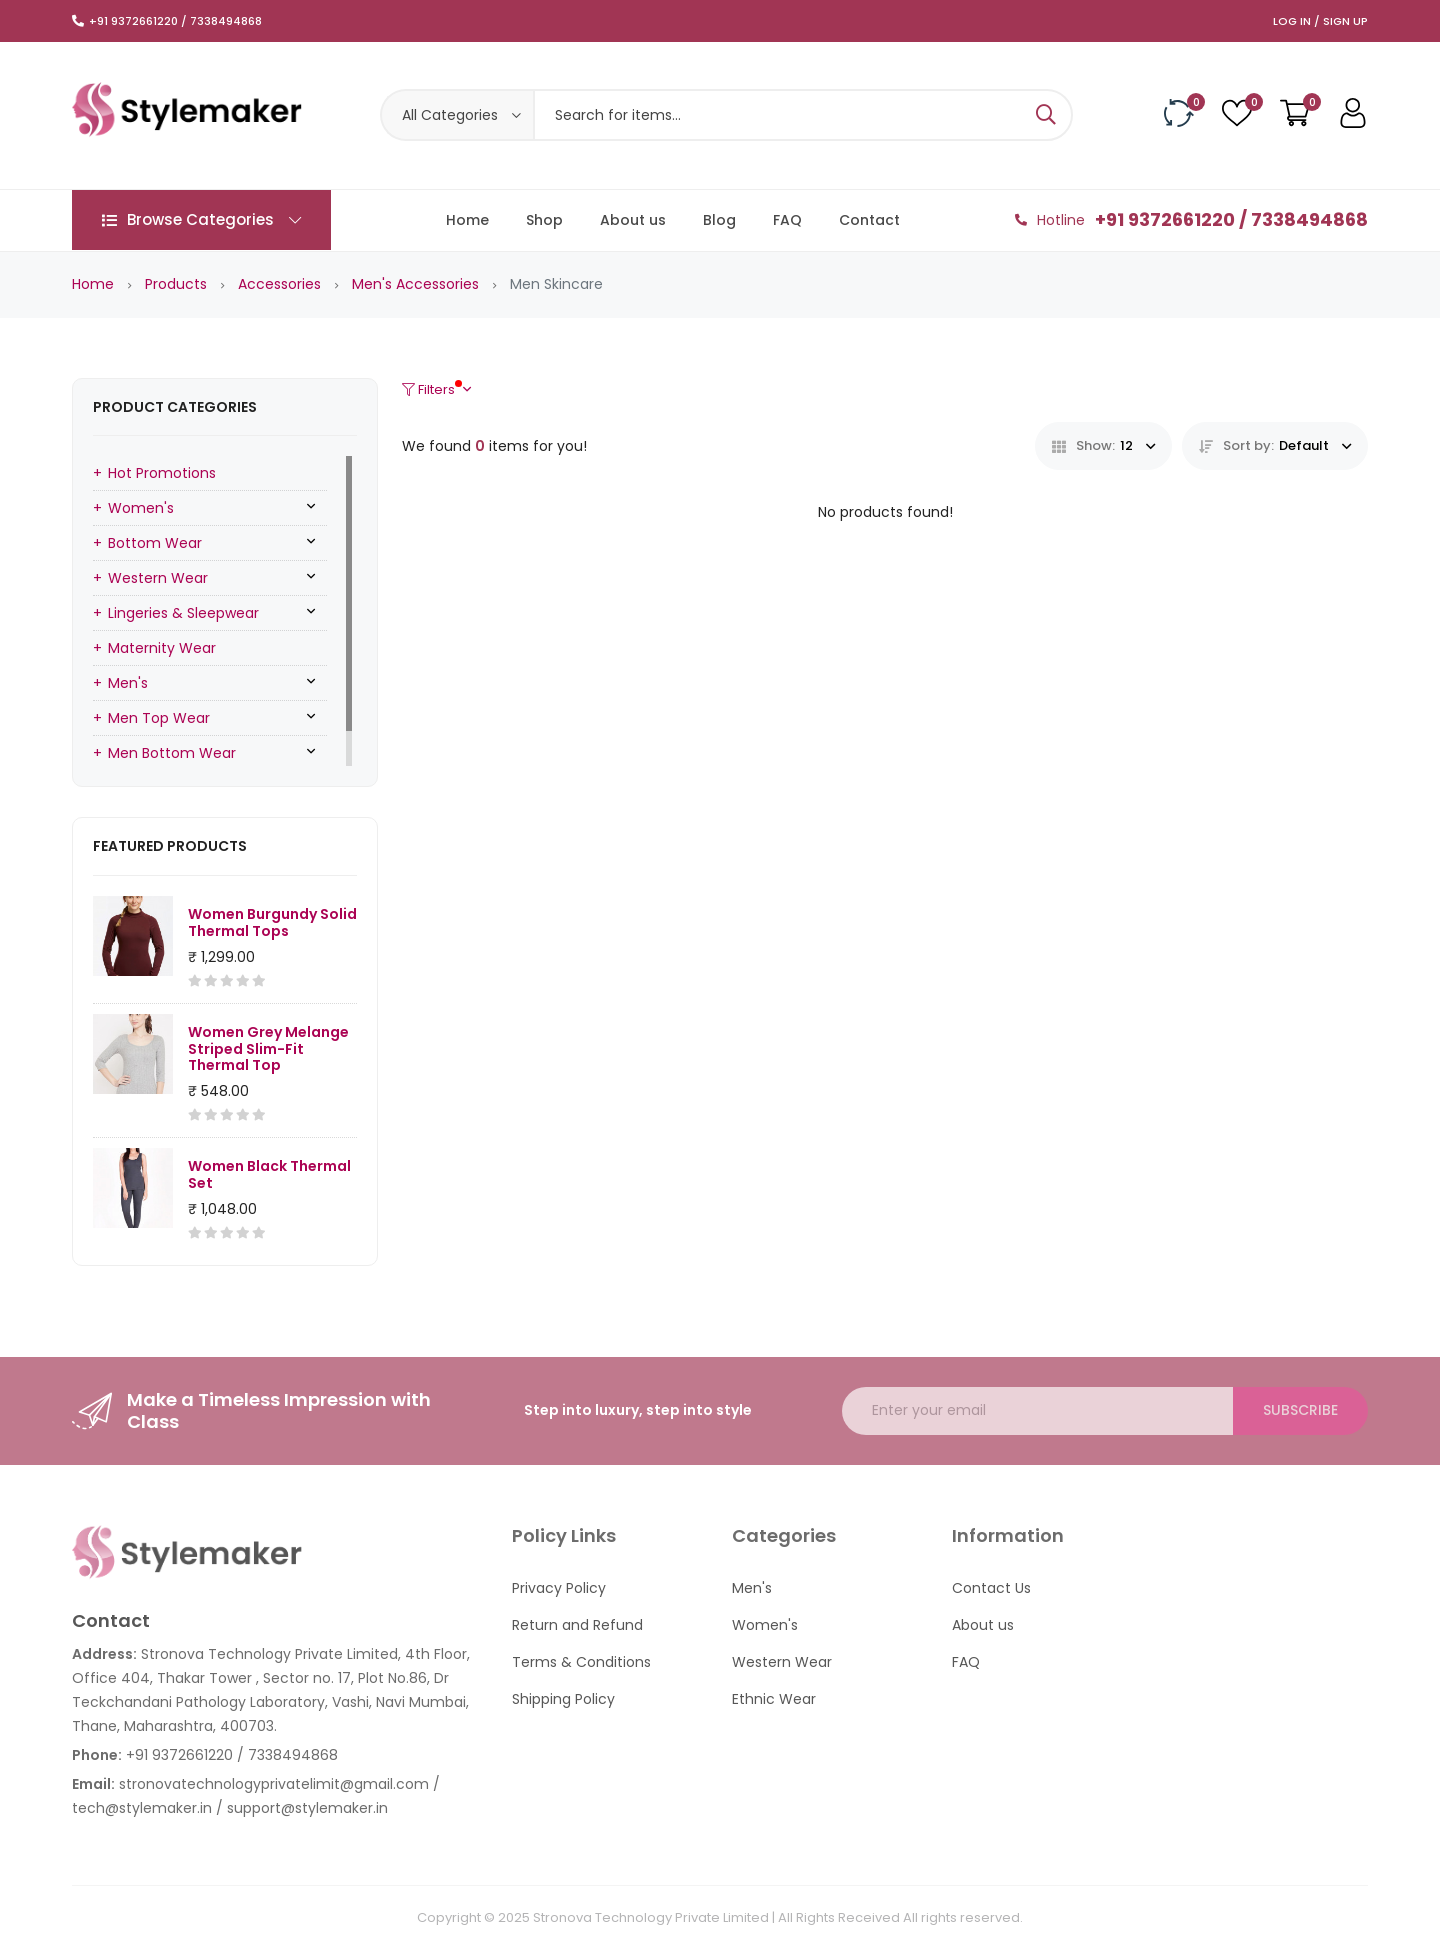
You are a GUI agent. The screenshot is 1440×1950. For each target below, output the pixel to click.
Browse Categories (201, 219)
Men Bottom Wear (172, 753)
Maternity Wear (162, 648)
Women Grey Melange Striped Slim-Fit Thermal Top (268, 1049)
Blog (719, 220)
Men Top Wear (159, 718)
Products (176, 284)
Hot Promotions (162, 473)
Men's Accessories (415, 284)
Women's (141, 508)
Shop (544, 220)
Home (467, 220)
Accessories (279, 284)
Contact (869, 220)
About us (633, 220)
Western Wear (158, 578)
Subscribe (1300, 1410)
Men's (128, 683)
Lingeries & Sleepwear (183, 613)
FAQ (787, 220)
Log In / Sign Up (1320, 21)
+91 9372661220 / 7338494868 (175, 21)
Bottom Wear (155, 543)
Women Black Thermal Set (269, 1174)
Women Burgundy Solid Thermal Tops (272, 922)
